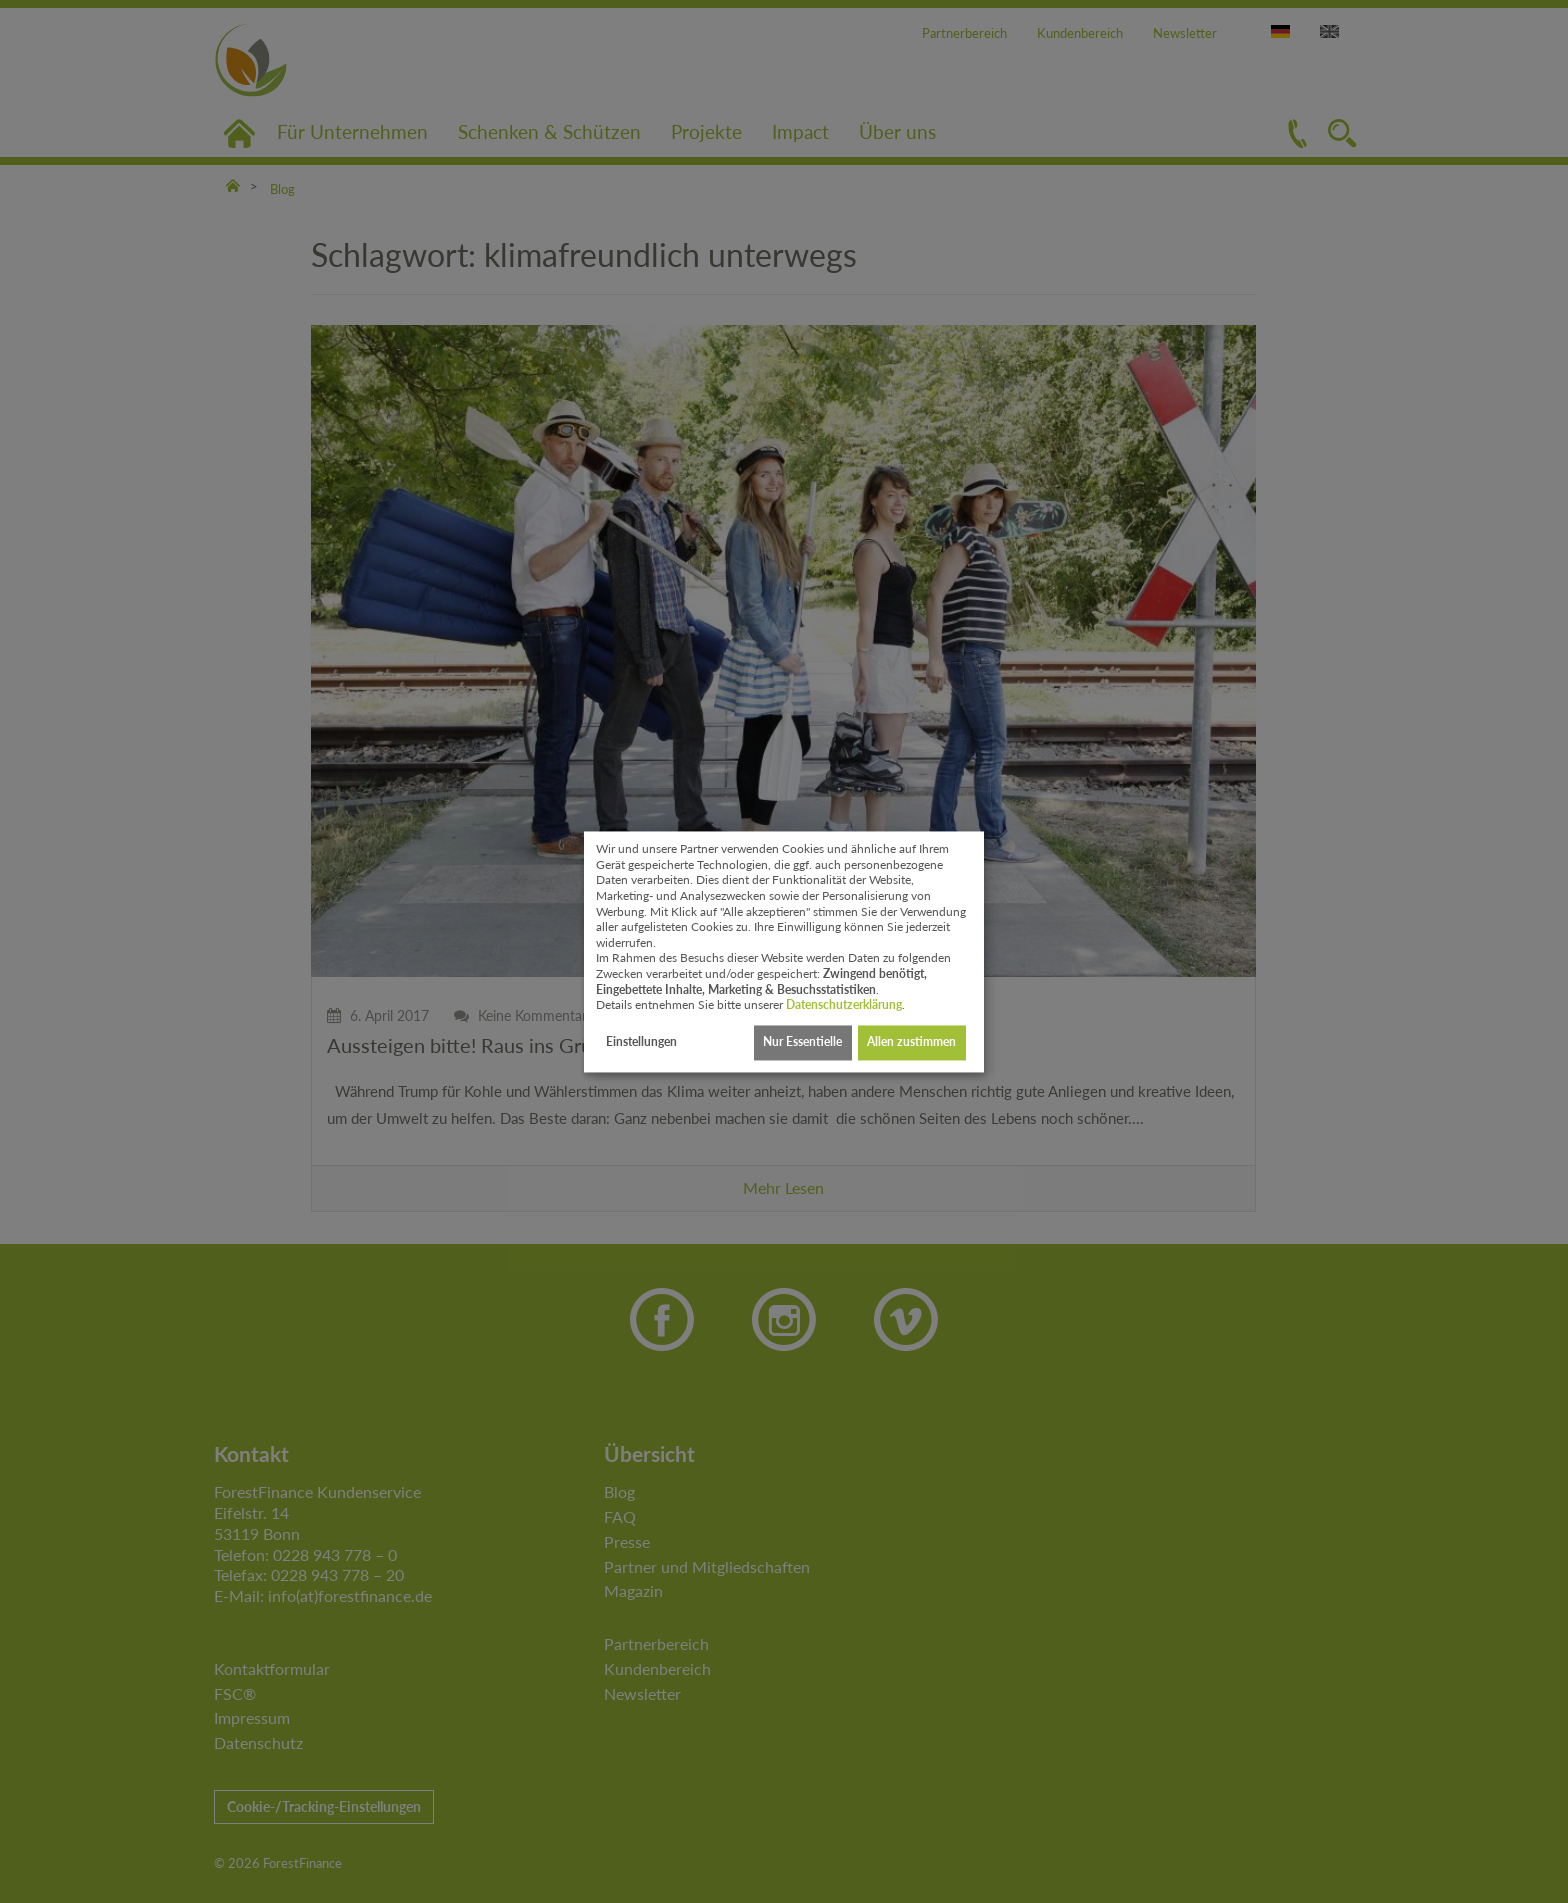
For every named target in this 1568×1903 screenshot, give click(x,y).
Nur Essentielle (802, 1042)
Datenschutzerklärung (844, 1005)
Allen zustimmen (911, 1042)
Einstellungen (641, 1042)
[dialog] (784, 951)
